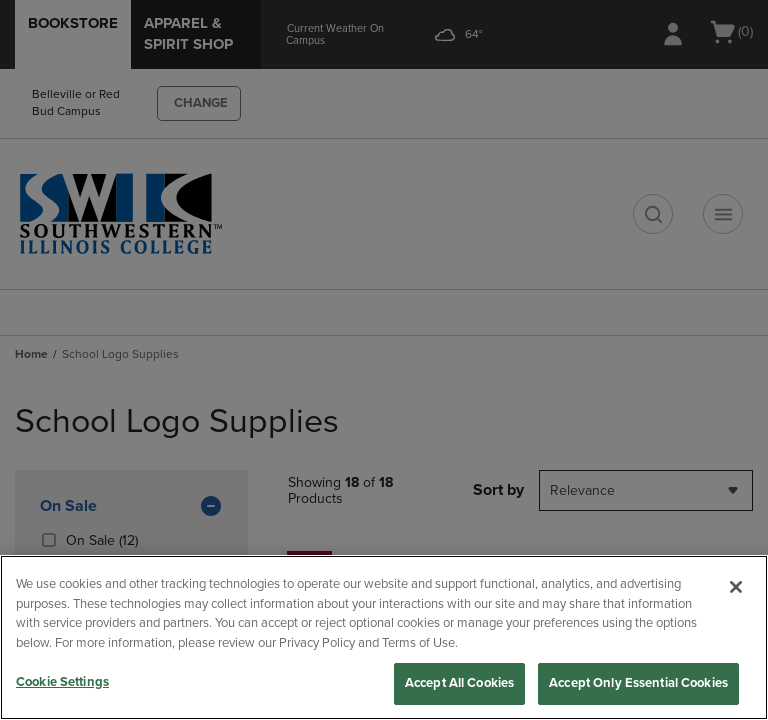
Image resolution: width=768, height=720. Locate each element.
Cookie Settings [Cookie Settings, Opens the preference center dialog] (62, 682)
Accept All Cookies (459, 683)
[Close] (736, 587)
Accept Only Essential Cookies (638, 683)
